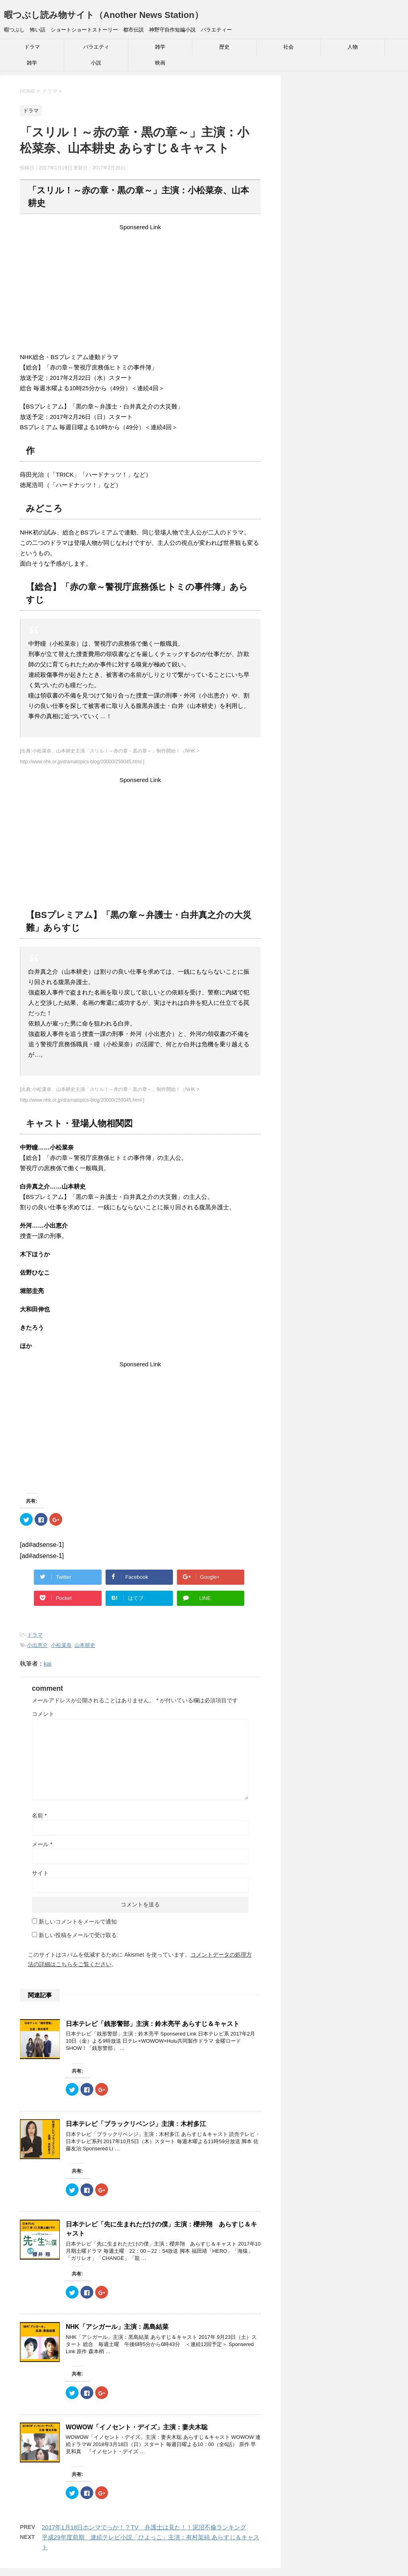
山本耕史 (85, 1645)
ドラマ (32, 47)
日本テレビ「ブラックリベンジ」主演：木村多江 (136, 2123)
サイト (40, 1873)
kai (47, 1663)
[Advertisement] (140, 288)
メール (42, 1844)
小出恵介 (37, 1645)
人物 (352, 47)
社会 (288, 47)
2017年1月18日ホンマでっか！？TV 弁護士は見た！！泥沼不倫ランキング (144, 2527)
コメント (43, 1714)
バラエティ (96, 47)
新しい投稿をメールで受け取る (78, 1935)
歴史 (224, 47)
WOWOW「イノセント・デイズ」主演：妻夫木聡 (137, 2427)
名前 (39, 1815)
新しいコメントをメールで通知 (78, 1921)
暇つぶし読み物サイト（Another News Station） (103, 15)
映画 (160, 63)
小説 (96, 63)
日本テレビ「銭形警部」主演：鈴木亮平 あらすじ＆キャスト (152, 2023)
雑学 (160, 47)
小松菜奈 (61, 1645)
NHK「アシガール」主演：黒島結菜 (117, 2326)
